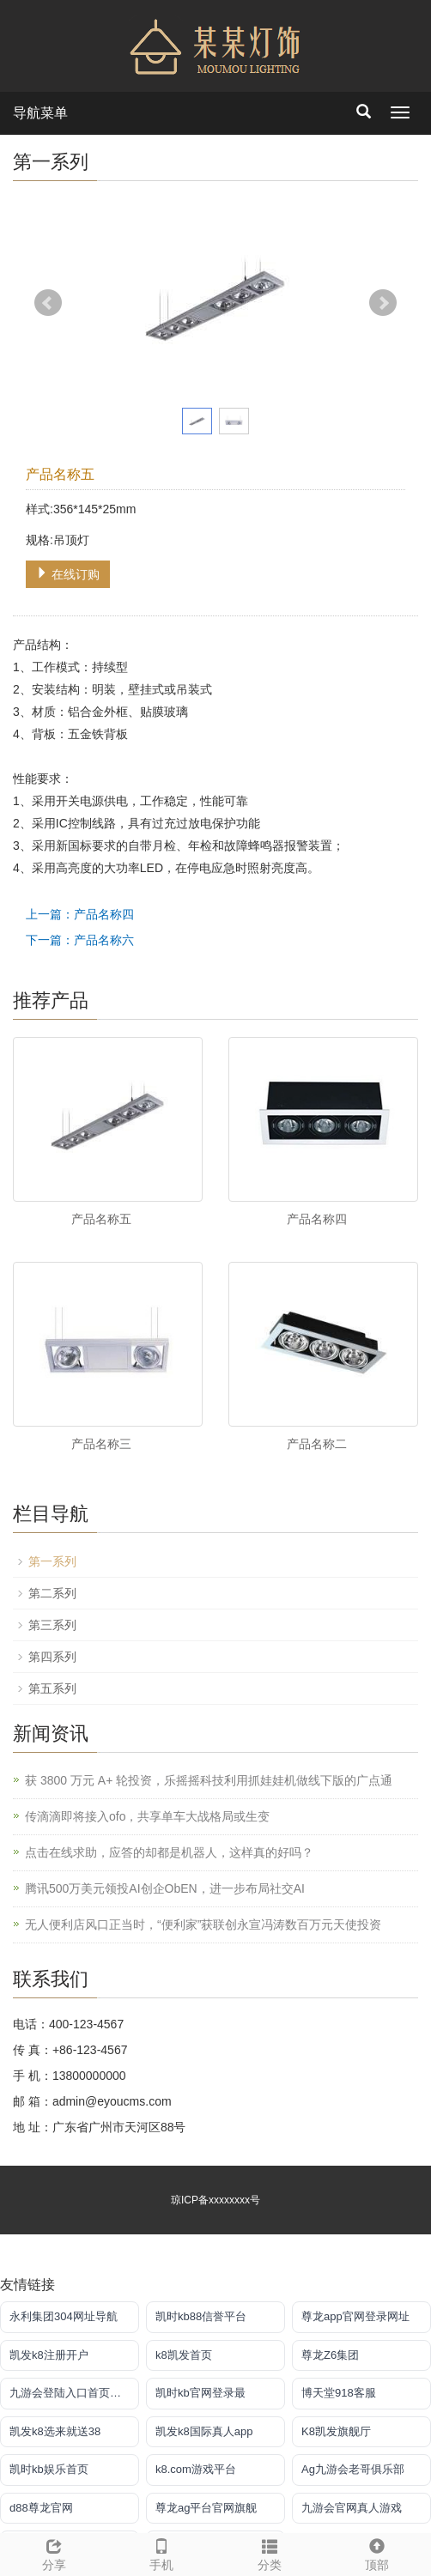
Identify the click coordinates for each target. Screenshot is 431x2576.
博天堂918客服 (338, 2392)
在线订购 (68, 574)
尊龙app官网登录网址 (355, 2316)
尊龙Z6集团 (330, 2355)
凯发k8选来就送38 (54, 2431)
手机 (162, 2552)
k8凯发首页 (183, 2355)
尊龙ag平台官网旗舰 (206, 2507)
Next (383, 303)
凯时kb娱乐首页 (48, 2469)
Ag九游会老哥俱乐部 (352, 2469)
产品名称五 (101, 1219)
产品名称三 (101, 1444)
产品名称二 (317, 1444)
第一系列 (52, 1561)
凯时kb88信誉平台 (200, 2316)
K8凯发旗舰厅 (336, 2431)
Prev (48, 303)
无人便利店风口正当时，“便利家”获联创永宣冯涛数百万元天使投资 (203, 1924)
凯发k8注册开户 (48, 2355)
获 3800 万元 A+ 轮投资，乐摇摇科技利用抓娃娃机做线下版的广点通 (208, 1780)
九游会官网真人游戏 (351, 2507)
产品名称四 (317, 1219)
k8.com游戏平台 (195, 2469)
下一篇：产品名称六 (80, 940)
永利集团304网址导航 (63, 2316)
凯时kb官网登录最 (200, 2392)
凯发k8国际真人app (203, 2431)
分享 (54, 2552)
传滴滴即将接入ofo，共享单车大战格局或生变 (147, 1816)
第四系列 (52, 1657)
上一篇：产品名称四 (80, 914)
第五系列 (52, 1688)
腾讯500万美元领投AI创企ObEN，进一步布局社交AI (165, 1888)
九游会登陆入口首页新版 (70, 2392)
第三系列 (52, 1625)
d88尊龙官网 (41, 2507)
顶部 (378, 2552)
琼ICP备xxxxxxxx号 (215, 2200)
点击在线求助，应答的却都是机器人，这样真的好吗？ (169, 1852)
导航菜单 (40, 113)
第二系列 (52, 1593)
